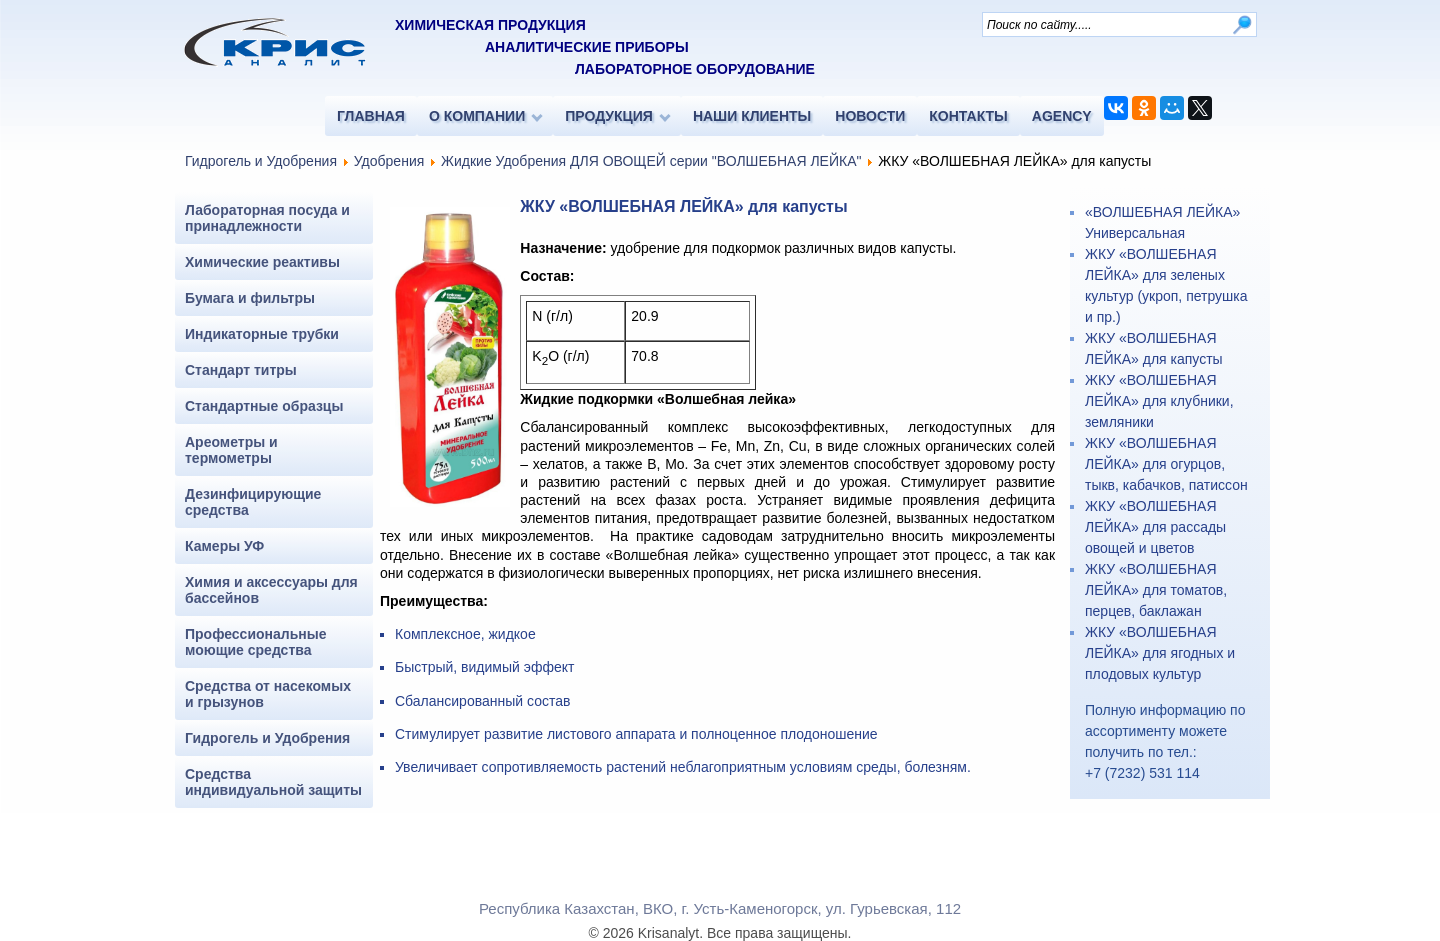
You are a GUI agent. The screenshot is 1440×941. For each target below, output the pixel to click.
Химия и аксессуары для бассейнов (271, 590)
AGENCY (1062, 116)
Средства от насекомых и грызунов (268, 694)
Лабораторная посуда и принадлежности (267, 218)
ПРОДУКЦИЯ (609, 116)
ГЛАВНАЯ (371, 116)
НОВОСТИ (870, 116)
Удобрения (389, 161)
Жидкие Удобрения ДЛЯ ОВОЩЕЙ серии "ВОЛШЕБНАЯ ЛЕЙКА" (651, 161)
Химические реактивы (262, 262)
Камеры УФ (224, 546)
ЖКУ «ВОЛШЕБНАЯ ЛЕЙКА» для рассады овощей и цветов (1155, 527)
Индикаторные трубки (262, 334)
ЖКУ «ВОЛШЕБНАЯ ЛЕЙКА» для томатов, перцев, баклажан (1156, 590)
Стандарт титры (241, 370)
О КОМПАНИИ (477, 116)
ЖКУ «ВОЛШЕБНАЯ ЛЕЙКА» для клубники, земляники (1159, 401)
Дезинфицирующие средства (253, 502)
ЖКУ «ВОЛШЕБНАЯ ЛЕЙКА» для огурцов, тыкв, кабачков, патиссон (1166, 464)
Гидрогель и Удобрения (261, 161)
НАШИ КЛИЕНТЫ (752, 116)
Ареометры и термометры (231, 450)
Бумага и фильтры (250, 298)
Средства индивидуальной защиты (273, 782)
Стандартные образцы (264, 406)
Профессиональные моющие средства (256, 642)
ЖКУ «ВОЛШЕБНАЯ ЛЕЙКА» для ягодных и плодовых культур (1160, 653)
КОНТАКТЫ (968, 116)
